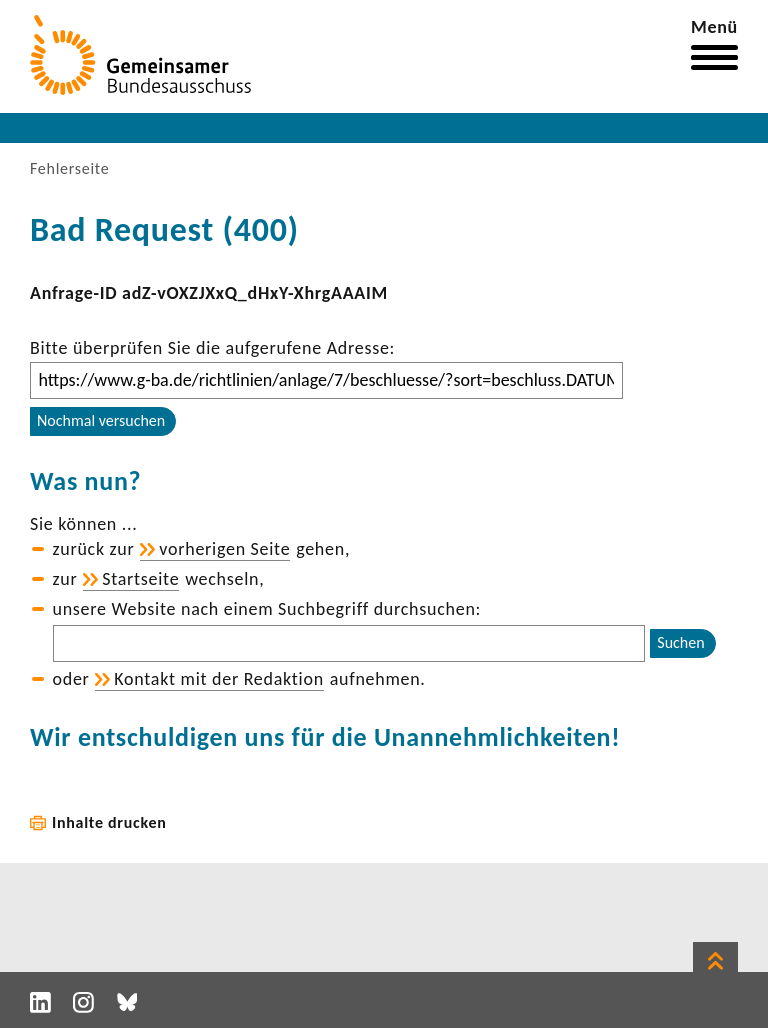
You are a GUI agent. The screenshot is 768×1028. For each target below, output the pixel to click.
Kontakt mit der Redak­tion (219, 679)
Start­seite (140, 579)
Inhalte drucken (109, 822)
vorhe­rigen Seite (224, 549)
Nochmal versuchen (101, 420)
